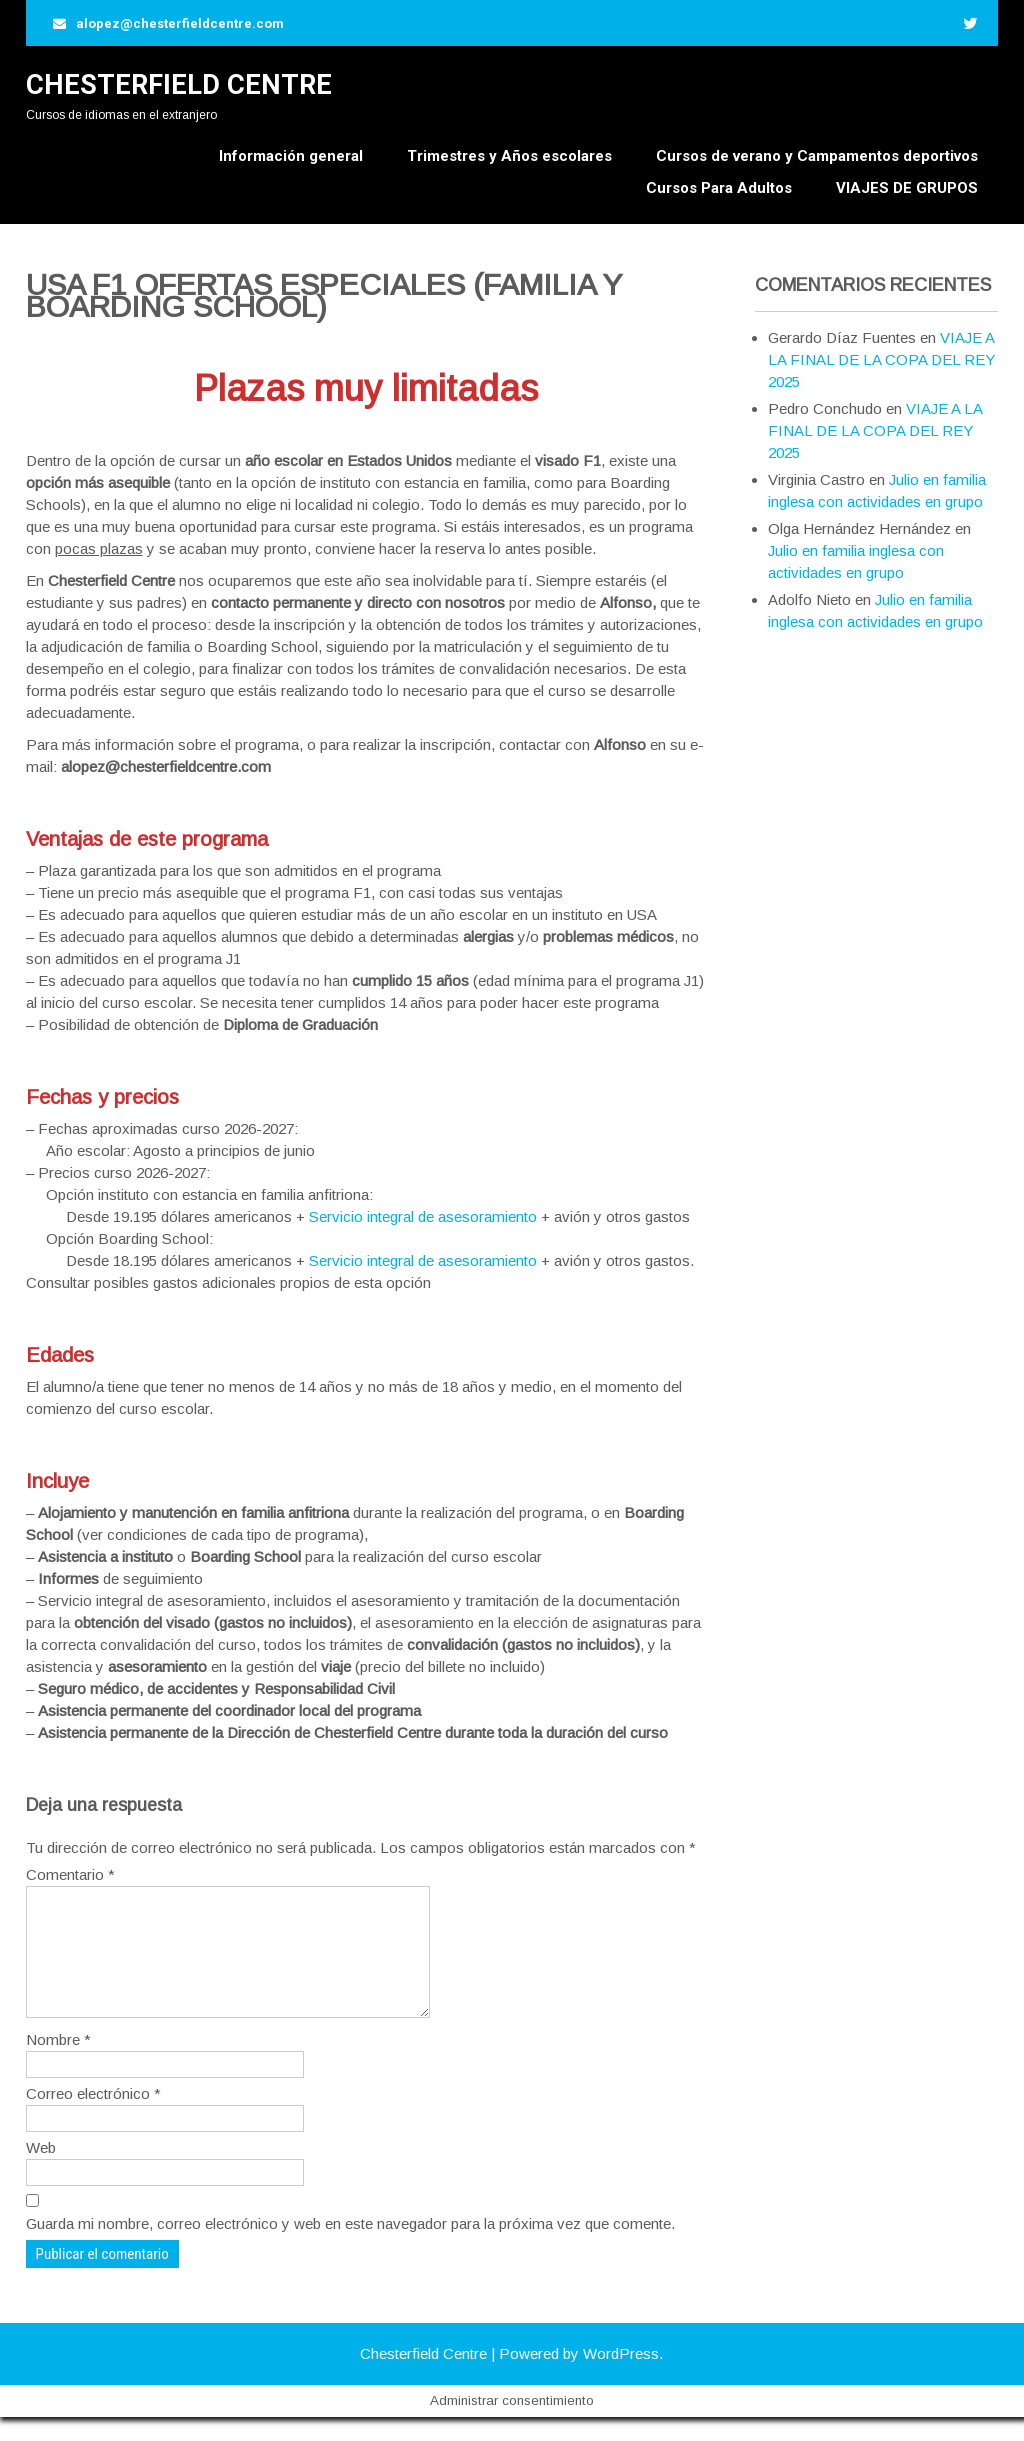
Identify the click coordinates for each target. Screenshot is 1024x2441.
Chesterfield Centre (179, 85)
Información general (291, 156)
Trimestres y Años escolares (509, 156)
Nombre (58, 2063)
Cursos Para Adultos (719, 188)
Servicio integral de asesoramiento (423, 1216)
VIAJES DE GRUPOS (907, 188)
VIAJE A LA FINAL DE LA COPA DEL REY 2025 (881, 359)
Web (41, 2171)
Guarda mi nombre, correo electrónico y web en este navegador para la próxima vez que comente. (350, 2247)
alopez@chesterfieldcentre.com (180, 23)
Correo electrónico (93, 2117)
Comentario (70, 1874)
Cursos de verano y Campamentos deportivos (817, 156)
